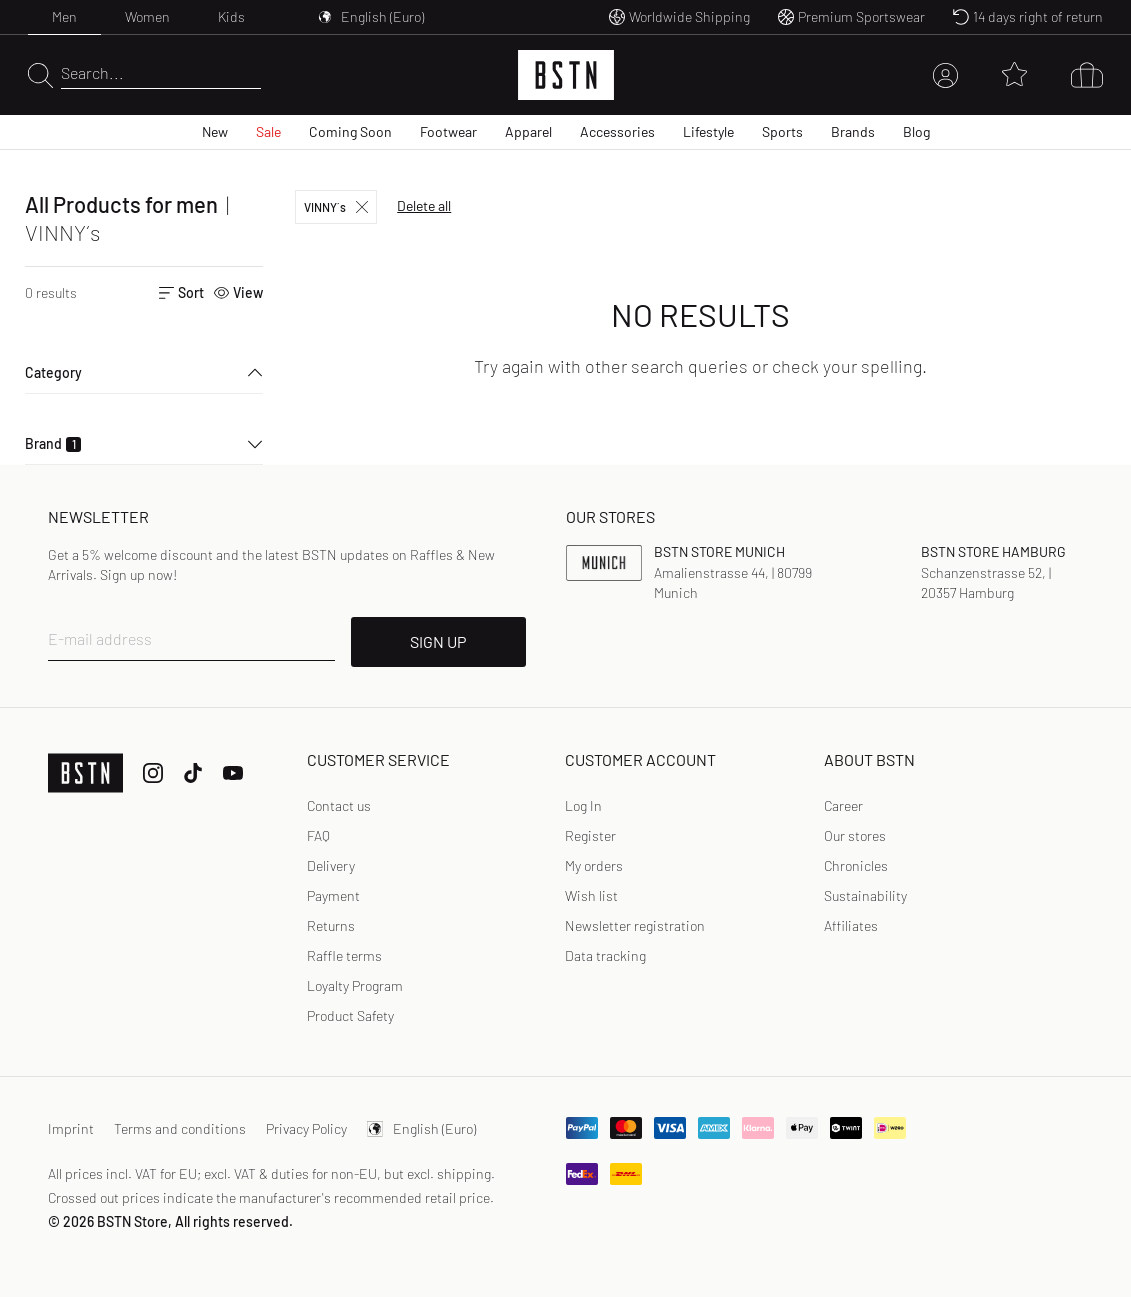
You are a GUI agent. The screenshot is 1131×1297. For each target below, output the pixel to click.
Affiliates (851, 925)
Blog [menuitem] (916, 131)
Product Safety (350, 1015)
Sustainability (865, 895)
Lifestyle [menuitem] (708, 131)
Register (590, 835)
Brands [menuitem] (853, 131)
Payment (333, 895)
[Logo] (566, 75)
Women (147, 16)
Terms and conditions (180, 1128)
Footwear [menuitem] (448, 131)
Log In (583, 805)
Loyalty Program (355, 985)
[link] (583, 806)
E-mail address (100, 638)
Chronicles (856, 865)
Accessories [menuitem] (617, 131)
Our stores (855, 835)
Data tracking (605, 955)
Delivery (331, 865)
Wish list (591, 895)
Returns (331, 925)
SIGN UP (438, 641)
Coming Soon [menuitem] (350, 131)
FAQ (318, 835)
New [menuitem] (215, 131)
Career (843, 805)
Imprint (71, 1128)
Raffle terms (344, 955)
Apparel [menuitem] (528, 131)
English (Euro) (421, 1128)
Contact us (339, 805)
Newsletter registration (635, 925)
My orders (594, 865)
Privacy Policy (306, 1128)
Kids (231, 16)
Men (64, 16)
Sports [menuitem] (782, 131)
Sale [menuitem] (268, 131)
